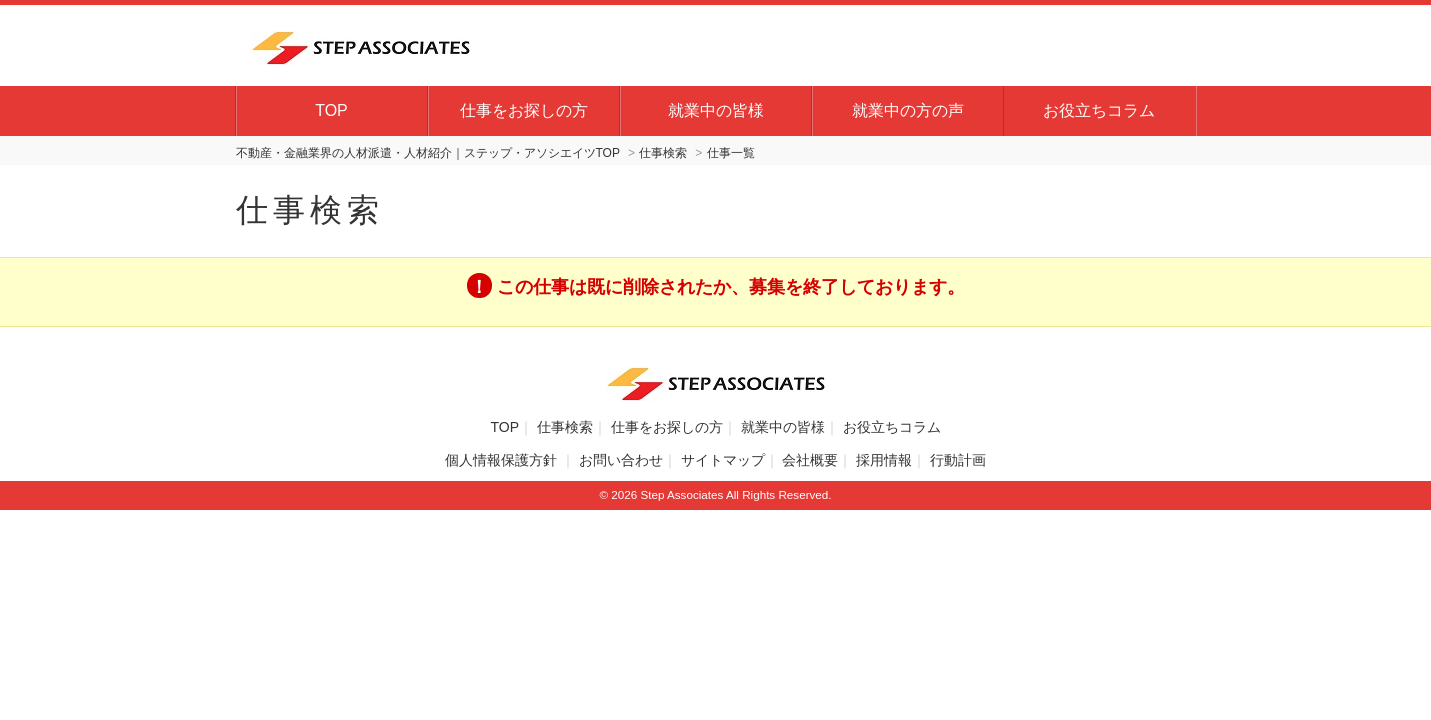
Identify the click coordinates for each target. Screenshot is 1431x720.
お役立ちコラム (1099, 110)
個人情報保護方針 (503, 460)
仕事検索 (565, 427)
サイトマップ (723, 460)
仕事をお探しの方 (524, 110)
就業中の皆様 (716, 110)
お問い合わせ (621, 460)
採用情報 (884, 460)
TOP (331, 110)
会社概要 (810, 460)
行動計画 (958, 460)
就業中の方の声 (908, 110)
